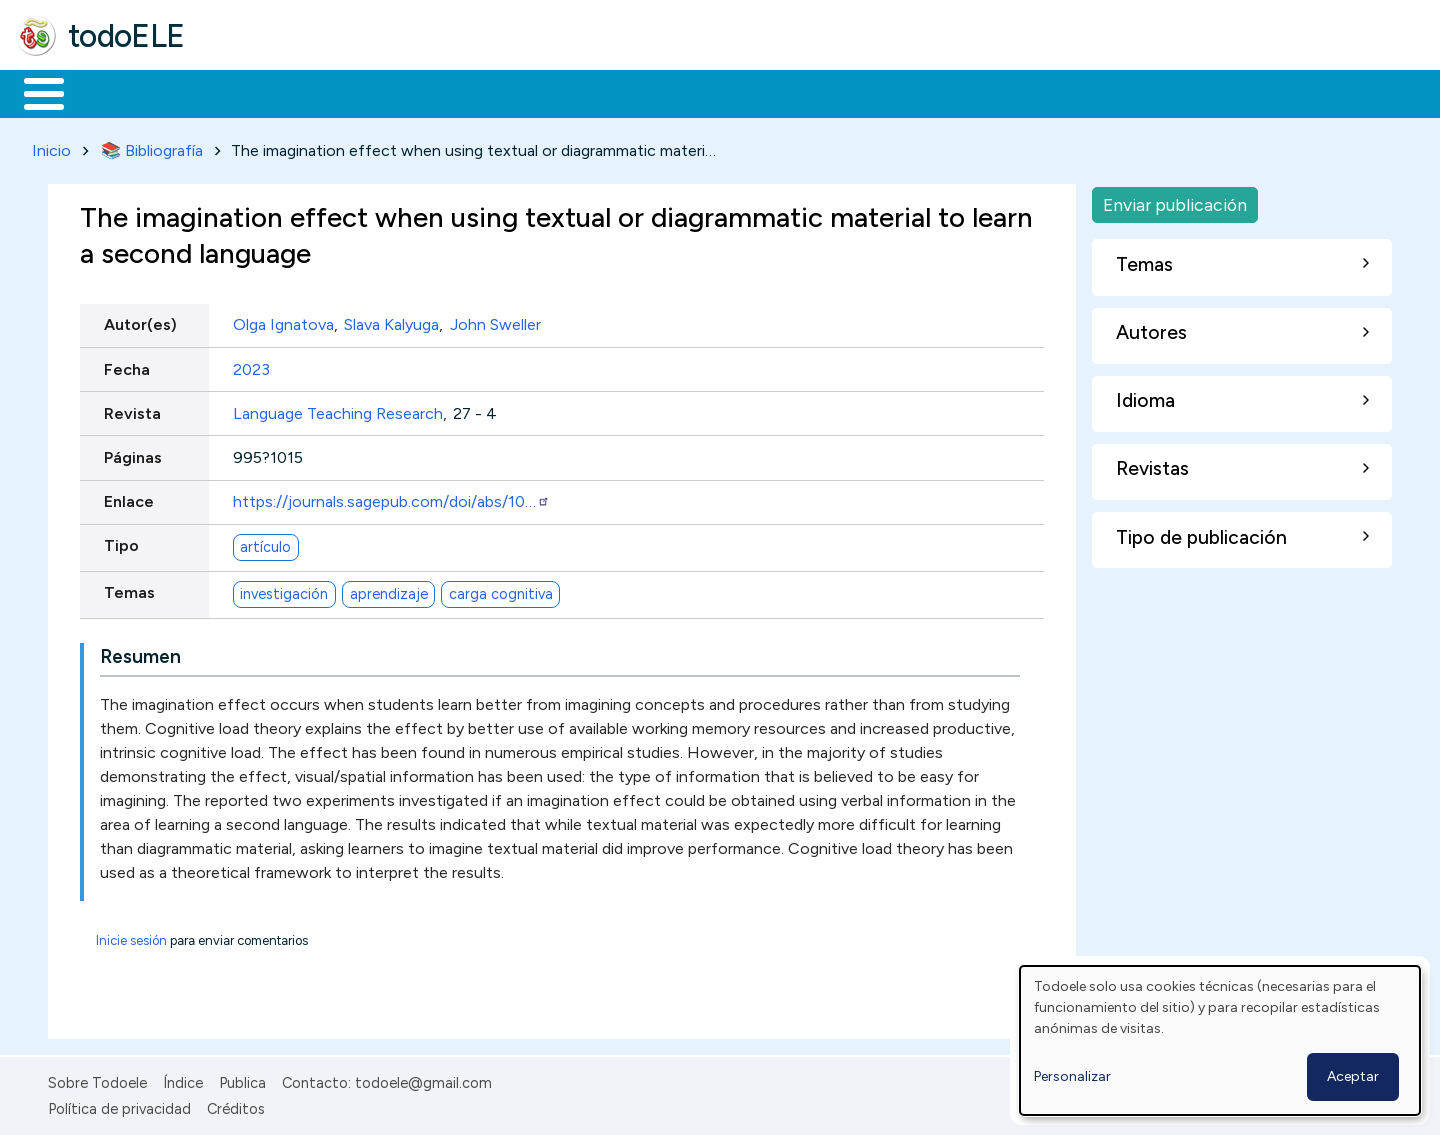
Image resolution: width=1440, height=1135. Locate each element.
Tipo (121, 542)
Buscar (821, 92)
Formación (241, 92)
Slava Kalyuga (391, 321)
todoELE (126, 36)
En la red (472, 92)
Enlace (129, 498)
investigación (284, 590)
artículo (265, 543)
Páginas (133, 453)
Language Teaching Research (338, 409)
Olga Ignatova (283, 321)
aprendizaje (389, 590)
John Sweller (495, 321)
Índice (183, 1079)
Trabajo (360, 92)
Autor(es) (140, 321)
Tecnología (598, 92)
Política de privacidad (119, 1106)
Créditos (236, 1106)
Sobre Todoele (97, 1079)
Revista (132, 409)
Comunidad (731, 92)
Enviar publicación (1175, 200)
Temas (129, 589)
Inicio (33, 92)
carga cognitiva (501, 590)
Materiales (112, 92)
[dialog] (1220, 1040)
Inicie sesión (131, 936)
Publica (242, 1079)
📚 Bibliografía (152, 146)
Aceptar (1353, 1076)
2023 (251, 365)
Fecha (127, 365)
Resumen (140, 652)
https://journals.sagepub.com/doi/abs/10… (391, 498)
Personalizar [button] (1072, 1076)
